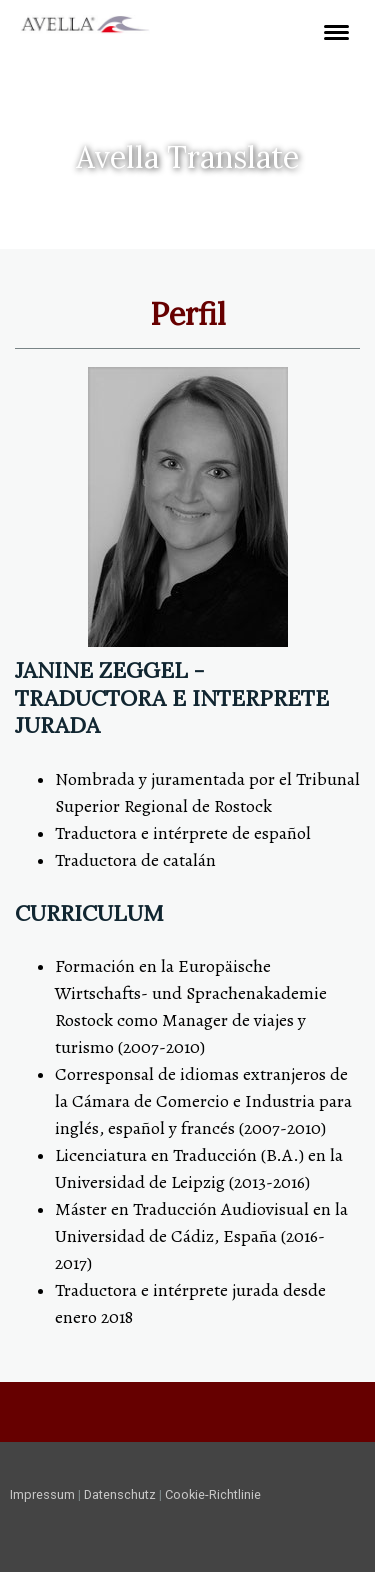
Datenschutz (120, 1494)
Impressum (42, 1494)
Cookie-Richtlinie (213, 1494)
